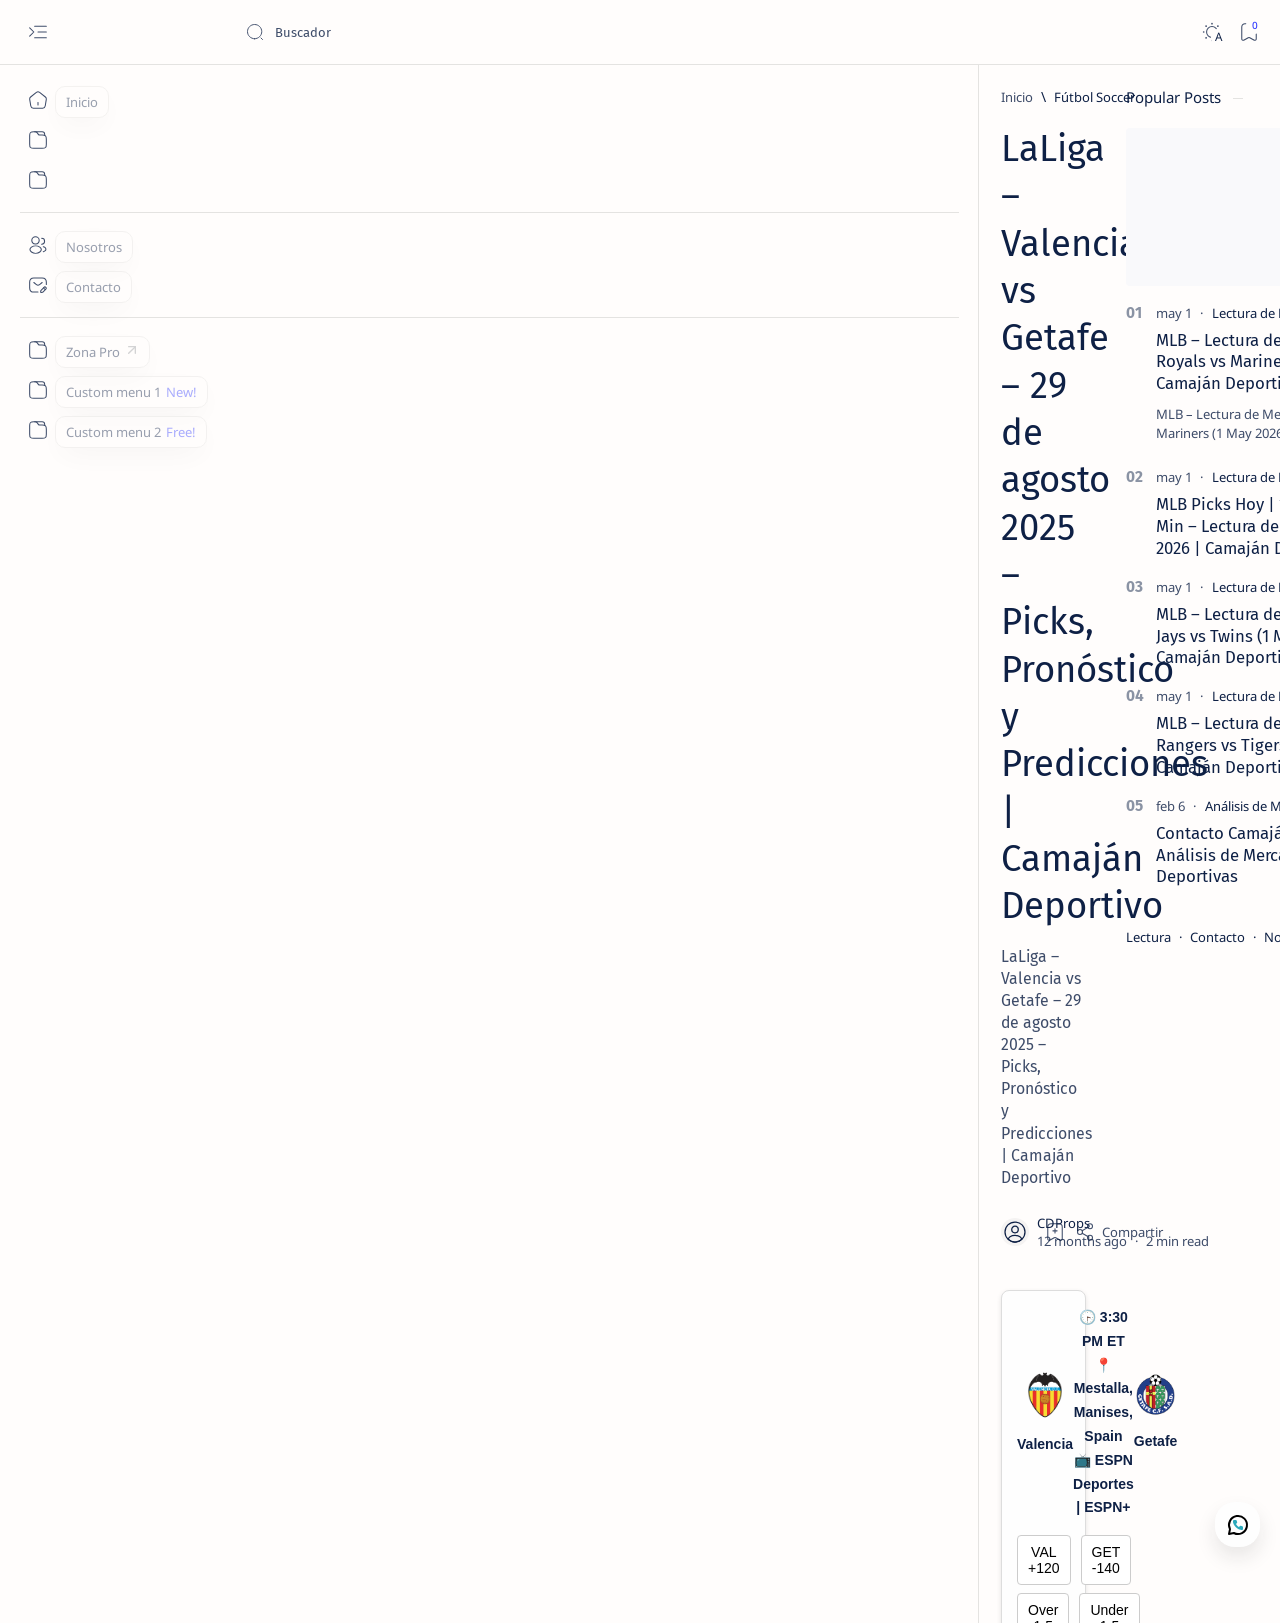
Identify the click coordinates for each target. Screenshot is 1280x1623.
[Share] (882, 344)
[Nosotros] (37, 245)
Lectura (970, 937)
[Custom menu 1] (37, 390)
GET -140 (662, 533)
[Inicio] (37, 100)
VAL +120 (373, 533)
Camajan (171, 1584)
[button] (1159, 1583)
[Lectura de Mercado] (1093, 313)
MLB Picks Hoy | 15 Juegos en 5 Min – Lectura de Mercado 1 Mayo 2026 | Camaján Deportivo (1101, 526)
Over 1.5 (373, 575)
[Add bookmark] (818, 344)
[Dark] (1211, 32)
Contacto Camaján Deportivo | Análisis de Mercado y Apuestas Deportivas (1096, 855)
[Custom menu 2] (37, 430)
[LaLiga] (273, 1446)
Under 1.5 (661, 575)
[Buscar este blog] (395, 32)
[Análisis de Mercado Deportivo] (1118, 806)
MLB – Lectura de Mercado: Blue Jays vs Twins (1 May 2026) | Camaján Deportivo (1096, 636)
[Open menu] (37, 32)
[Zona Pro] (37, 350)
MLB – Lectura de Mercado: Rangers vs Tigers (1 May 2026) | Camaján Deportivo (1095, 745)
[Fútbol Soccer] (221, 97)
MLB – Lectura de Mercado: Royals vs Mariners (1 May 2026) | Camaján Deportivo (1100, 362)
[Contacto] (37, 285)
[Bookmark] (1248, 32)
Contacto (1039, 937)
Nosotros (1114, 937)
